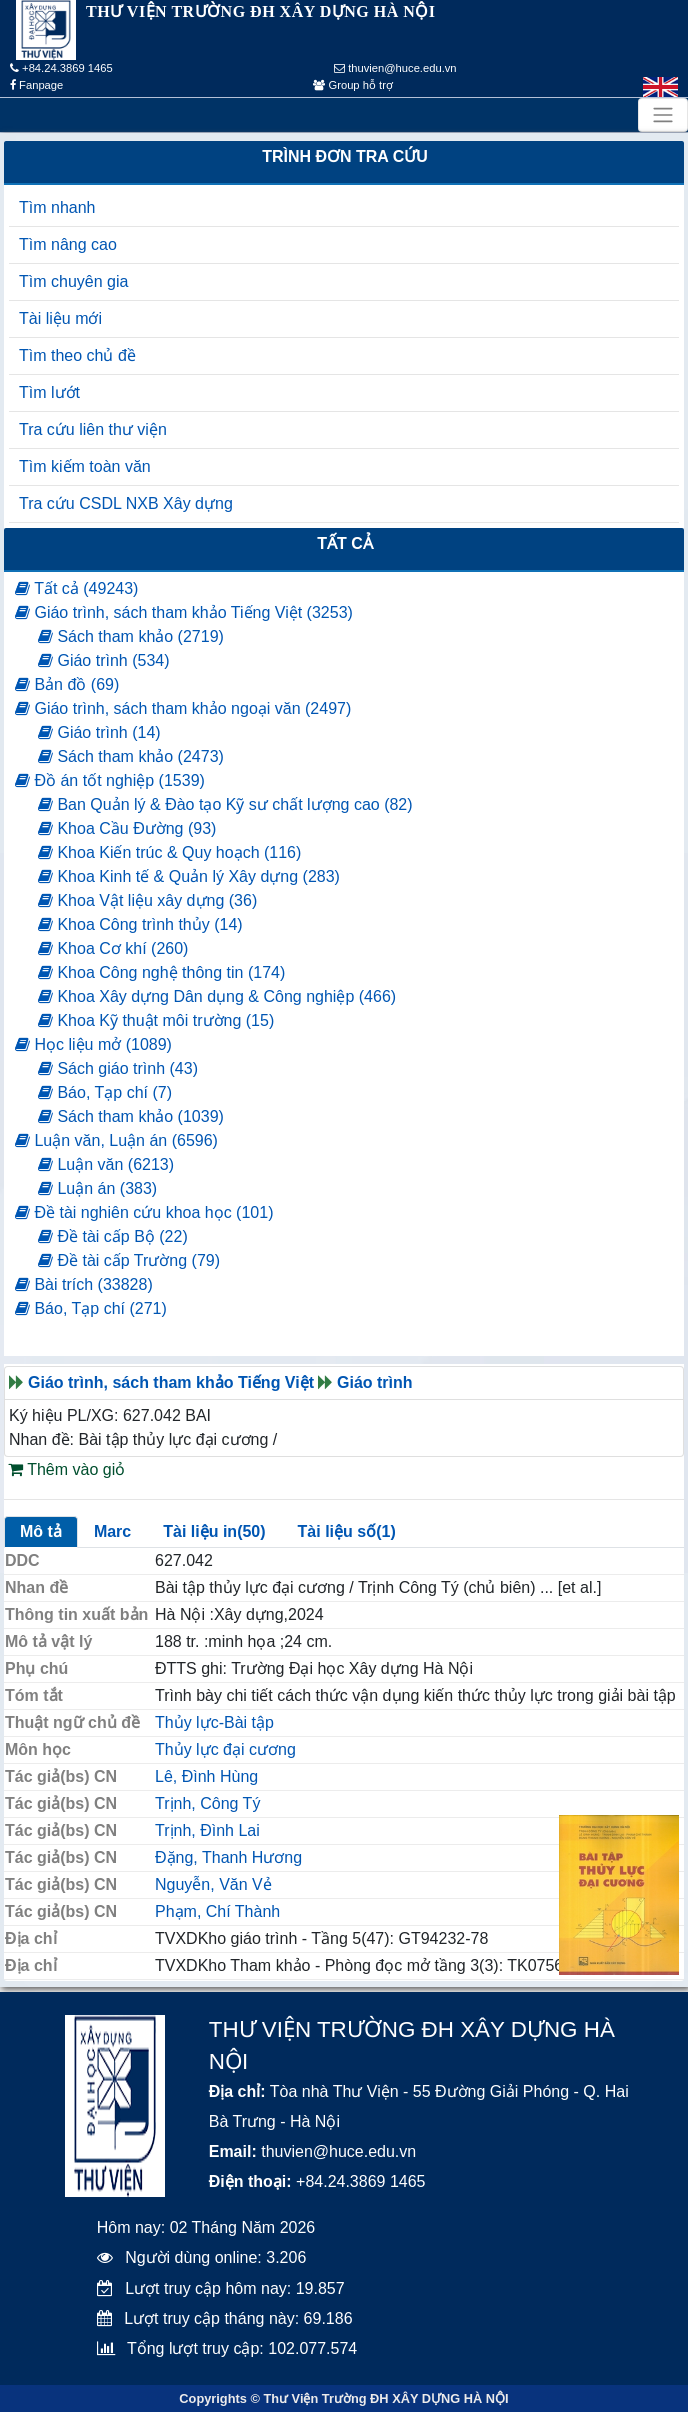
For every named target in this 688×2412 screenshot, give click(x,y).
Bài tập (249, 1722)
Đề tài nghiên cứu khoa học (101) (144, 1212)
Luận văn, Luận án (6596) (116, 1140)
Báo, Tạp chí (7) (105, 1092)
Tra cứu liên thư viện (93, 429)
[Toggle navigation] (663, 115)
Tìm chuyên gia (73, 281)
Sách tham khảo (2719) (131, 636)
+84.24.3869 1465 (61, 68)
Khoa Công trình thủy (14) (140, 924)
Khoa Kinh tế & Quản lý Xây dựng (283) (189, 876)
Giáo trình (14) (99, 732)
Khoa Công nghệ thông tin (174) (161, 972)
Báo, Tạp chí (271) (91, 1308)
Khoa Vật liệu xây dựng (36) (147, 900)
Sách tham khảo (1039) (131, 1116)
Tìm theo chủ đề (77, 355)
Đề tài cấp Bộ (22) (113, 1236)
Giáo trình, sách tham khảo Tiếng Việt (171, 1382)
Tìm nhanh (57, 207)
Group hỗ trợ (352, 85)
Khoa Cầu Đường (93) (127, 828)
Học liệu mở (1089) (93, 1044)
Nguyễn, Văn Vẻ (213, 1884)
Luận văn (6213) (106, 1164)
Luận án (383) (97, 1188)
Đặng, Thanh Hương (228, 1857)
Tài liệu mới (60, 318)
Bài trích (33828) (84, 1284)
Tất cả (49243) (76, 588)
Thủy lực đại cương (225, 1749)
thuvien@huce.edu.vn (395, 68)
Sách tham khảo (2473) (131, 756)
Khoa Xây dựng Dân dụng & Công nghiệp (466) (217, 996)
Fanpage (36, 85)
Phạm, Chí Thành (217, 1911)
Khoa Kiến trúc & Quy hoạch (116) (169, 852)
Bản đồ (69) (67, 684)
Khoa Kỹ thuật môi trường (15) (156, 1020)
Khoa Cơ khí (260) (113, 948)
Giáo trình (375, 1382)
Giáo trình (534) (104, 660)
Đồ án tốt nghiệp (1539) (110, 780)
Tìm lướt (49, 392)
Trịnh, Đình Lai (207, 1830)
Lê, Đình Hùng (206, 1776)
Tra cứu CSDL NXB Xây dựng (126, 503)
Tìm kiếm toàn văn (85, 466)
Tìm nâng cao (68, 244)
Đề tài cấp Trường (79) (129, 1260)
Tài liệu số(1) (347, 1531)
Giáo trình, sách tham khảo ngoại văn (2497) (183, 708)
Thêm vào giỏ (66, 1469)
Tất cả (345, 543)
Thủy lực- (189, 1722)
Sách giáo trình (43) (118, 1068)
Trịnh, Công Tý (207, 1803)
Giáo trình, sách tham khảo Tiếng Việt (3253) (184, 612)
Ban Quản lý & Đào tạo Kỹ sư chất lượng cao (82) (225, 804)
